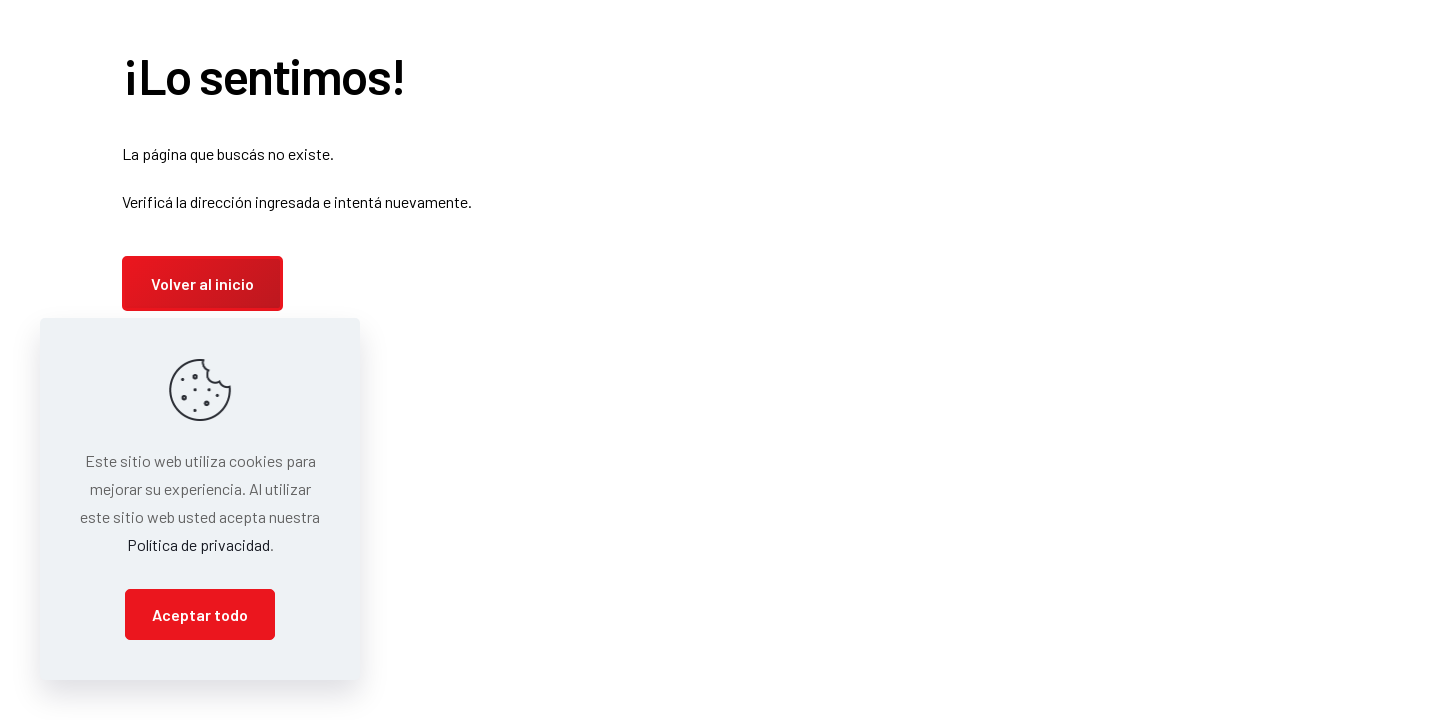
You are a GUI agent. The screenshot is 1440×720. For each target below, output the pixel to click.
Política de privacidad (198, 544)
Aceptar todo (200, 614)
